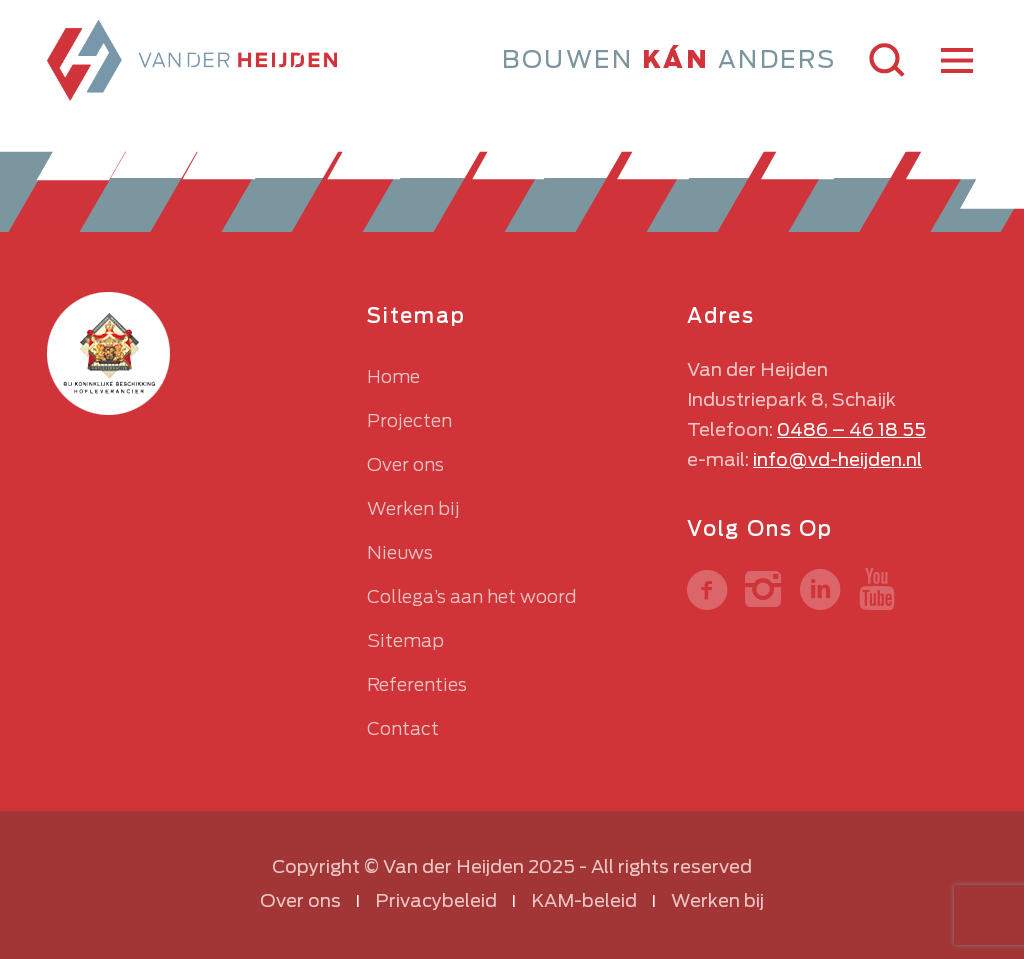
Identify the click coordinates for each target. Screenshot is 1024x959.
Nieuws (400, 552)
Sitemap (405, 640)
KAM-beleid (584, 900)
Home (393, 376)
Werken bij (413, 508)
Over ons (405, 464)
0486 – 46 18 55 (851, 429)
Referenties (417, 684)
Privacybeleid (436, 900)
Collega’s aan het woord (471, 596)
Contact (403, 728)
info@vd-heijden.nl (837, 459)
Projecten (409, 420)
